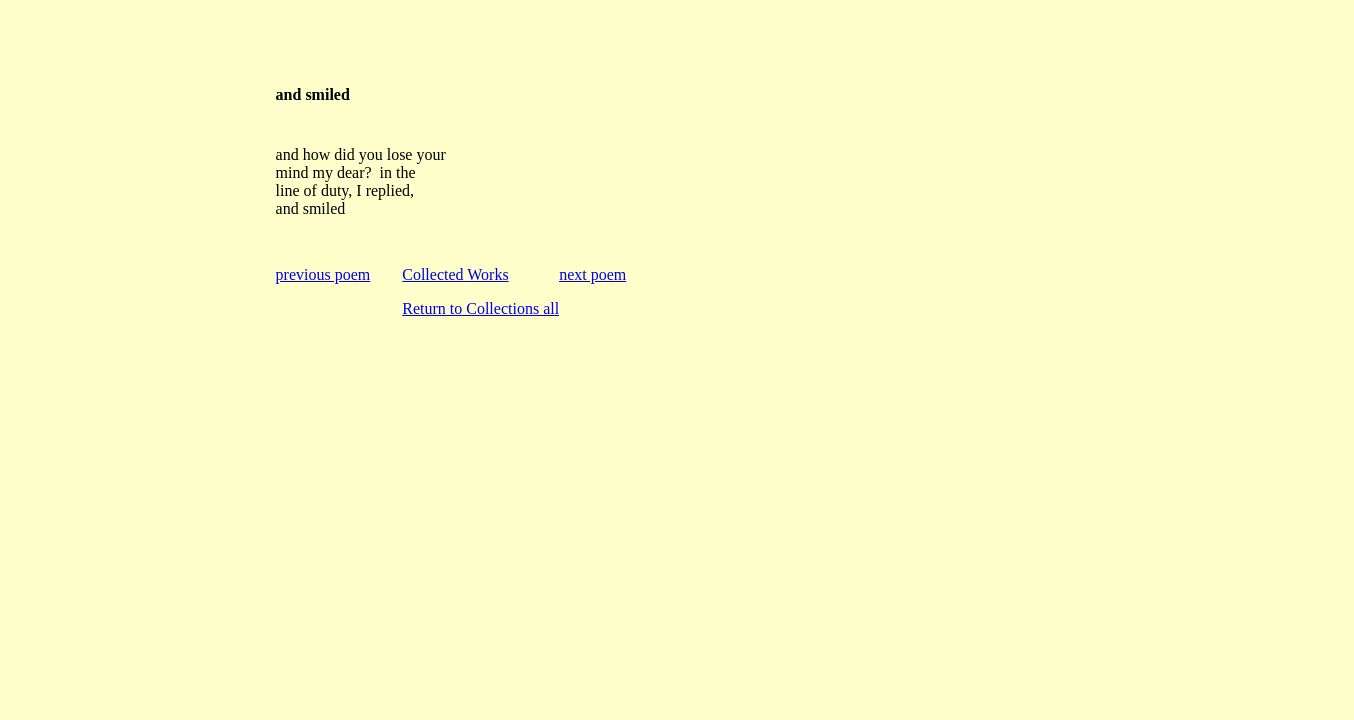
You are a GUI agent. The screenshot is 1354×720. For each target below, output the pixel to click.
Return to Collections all (480, 308)
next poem (592, 274)
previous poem (323, 274)
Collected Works (455, 274)
